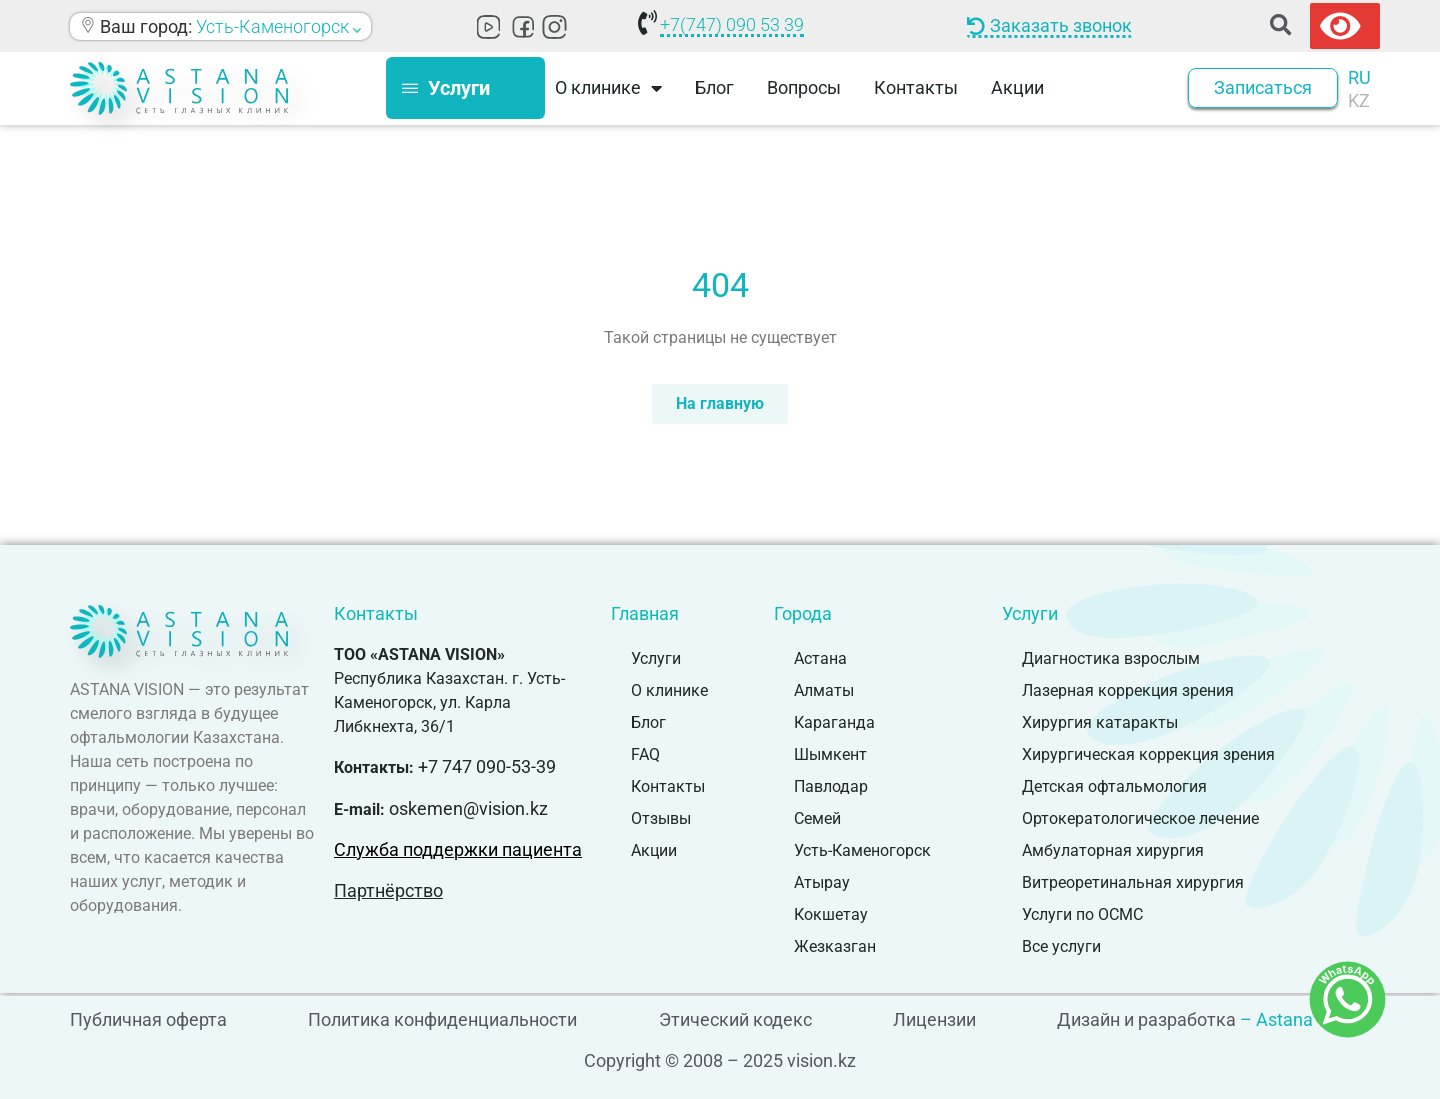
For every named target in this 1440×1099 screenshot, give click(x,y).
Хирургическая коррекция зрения (1148, 754)
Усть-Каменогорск (862, 850)
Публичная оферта (148, 1019)
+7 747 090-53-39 (487, 766)
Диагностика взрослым (1111, 658)
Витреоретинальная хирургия (1133, 882)
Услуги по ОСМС (1082, 914)
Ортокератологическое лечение (1140, 818)
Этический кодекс (735, 1019)
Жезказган (835, 946)
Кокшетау (831, 914)
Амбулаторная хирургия (1113, 850)
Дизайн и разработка (1146, 1019)
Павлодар (831, 786)
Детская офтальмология (1114, 786)
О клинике (608, 88)
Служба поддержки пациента (458, 849)
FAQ (645, 754)
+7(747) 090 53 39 (732, 24)
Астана (820, 658)
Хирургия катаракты (1100, 722)
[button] (1280, 26)
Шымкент (830, 754)
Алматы (824, 690)
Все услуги (1061, 946)
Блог (714, 87)
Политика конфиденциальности (442, 1019)
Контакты (916, 87)
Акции (1017, 87)
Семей (817, 818)
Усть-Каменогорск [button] (278, 26)
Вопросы (804, 87)
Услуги (656, 658)
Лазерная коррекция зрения (1128, 690)
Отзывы (661, 818)
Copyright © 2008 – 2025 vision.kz (720, 1060)
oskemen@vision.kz (468, 808)
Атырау (822, 882)
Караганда (834, 722)
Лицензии (934, 1019)
